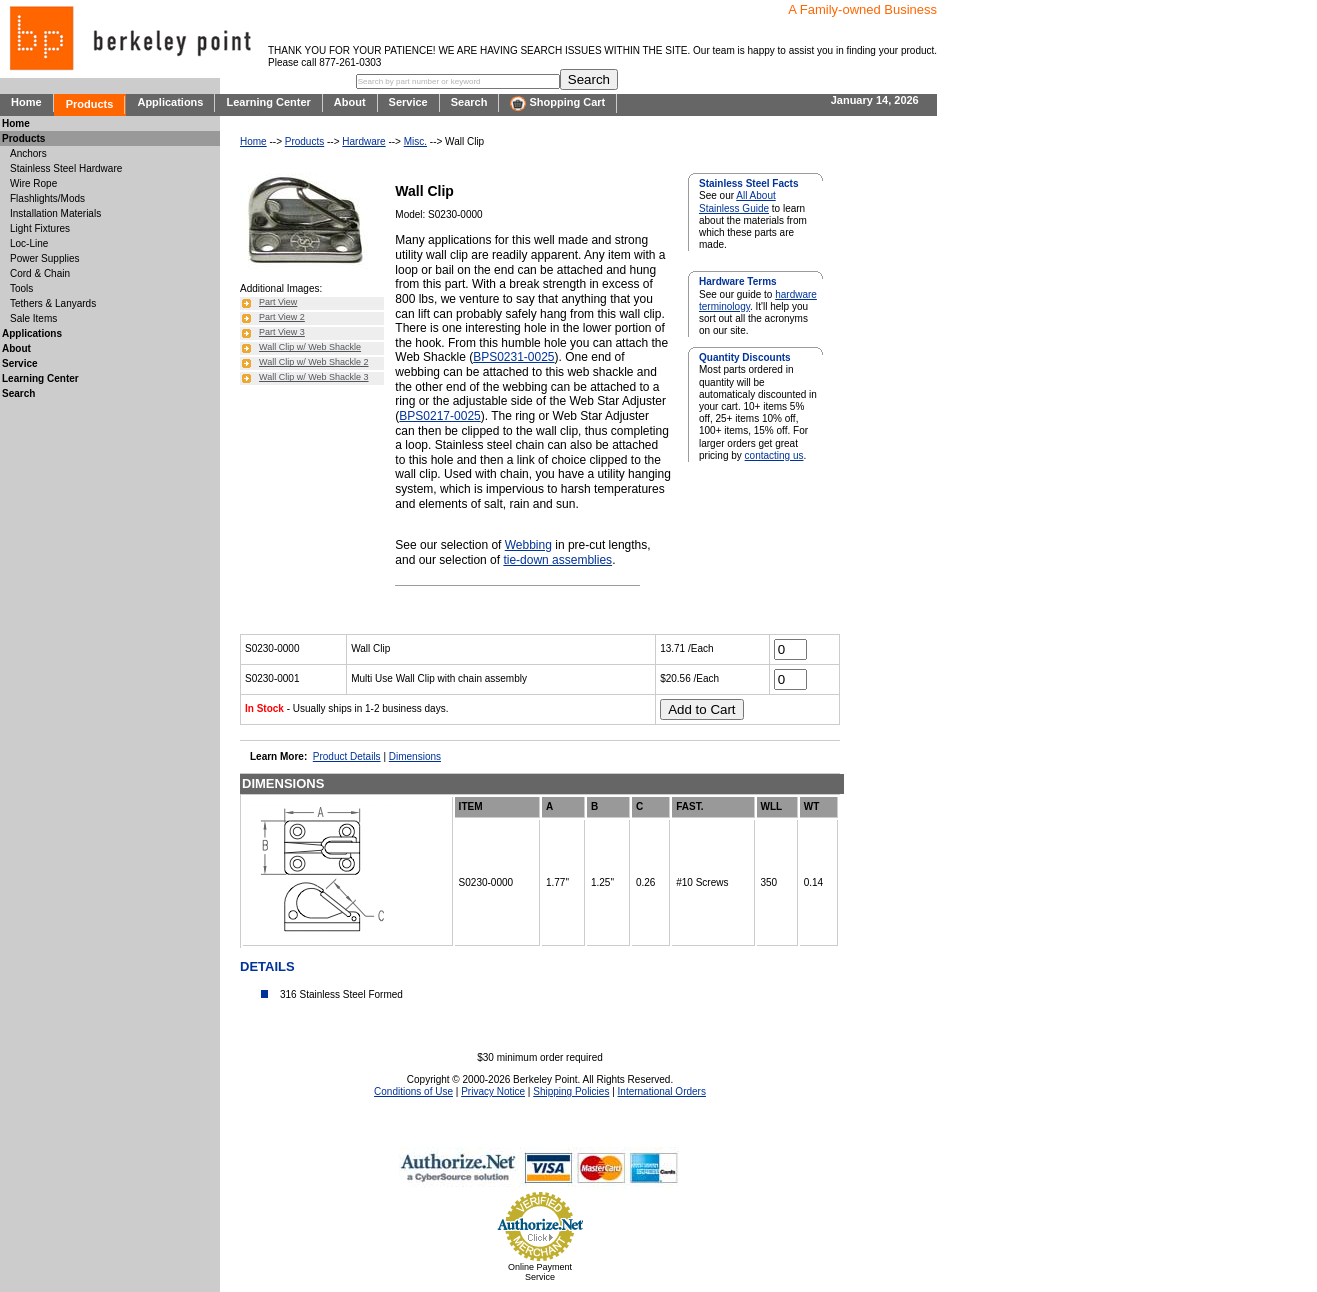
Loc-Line (29, 243)
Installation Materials (55, 213)
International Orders (662, 1091)
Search (469, 102)
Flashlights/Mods (47, 198)
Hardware (363, 141)
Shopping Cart (557, 103)
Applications (170, 102)
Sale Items (33, 318)
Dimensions (415, 756)
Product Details (347, 756)
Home (26, 102)
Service (408, 102)
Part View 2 (282, 317)
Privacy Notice (493, 1091)
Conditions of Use (413, 1091)
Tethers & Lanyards (53, 303)
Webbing (528, 545)
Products (90, 104)
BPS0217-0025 (439, 416)
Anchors (28, 153)
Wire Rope (33, 183)
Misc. (415, 141)
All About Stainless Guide (737, 201)
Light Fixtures (40, 228)
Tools (21, 288)
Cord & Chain (40, 273)
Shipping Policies (571, 1091)
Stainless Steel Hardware (66, 168)
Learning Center (268, 102)
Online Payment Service (540, 1272)
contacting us (774, 455)
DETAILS (267, 966)
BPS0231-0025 (513, 357)
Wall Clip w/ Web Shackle (310, 347)
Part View (278, 302)
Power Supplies (44, 258)
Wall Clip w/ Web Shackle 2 (314, 362)
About (350, 102)
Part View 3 (282, 332)
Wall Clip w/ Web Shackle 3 (314, 377)
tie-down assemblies (557, 560)
